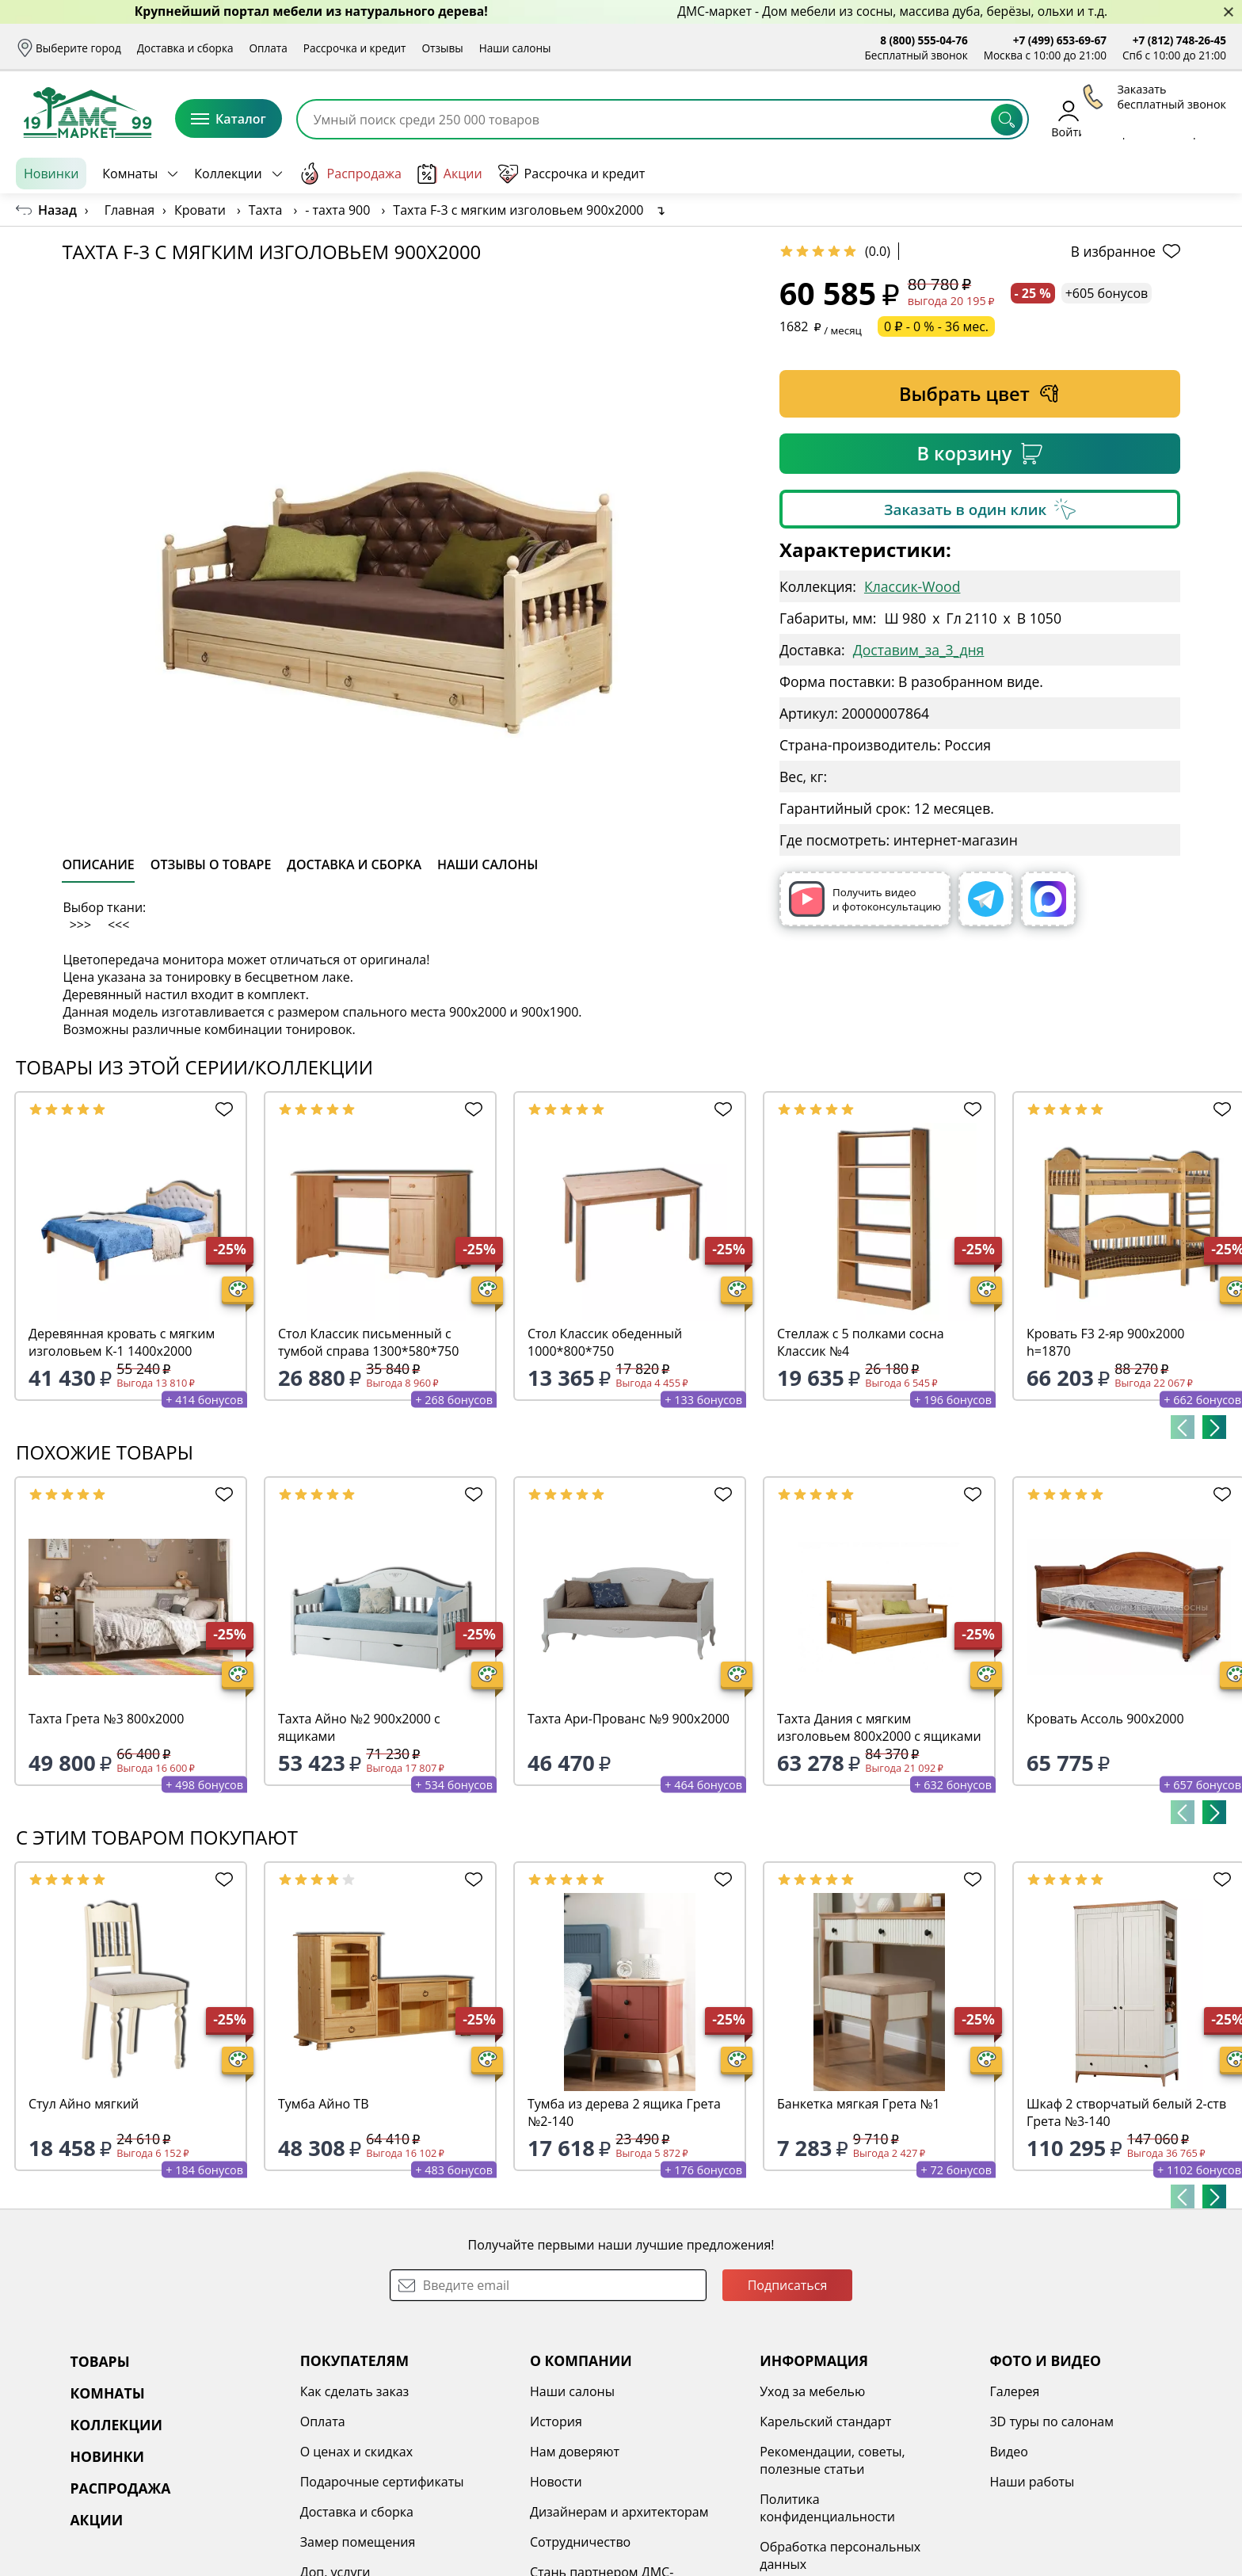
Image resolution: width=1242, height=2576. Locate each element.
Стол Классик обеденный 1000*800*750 (605, 1342)
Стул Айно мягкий (84, 2103)
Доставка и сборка (185, 47)
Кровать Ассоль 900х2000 (1105, 1718)
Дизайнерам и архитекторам (619, 2512)
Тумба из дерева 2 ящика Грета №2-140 (624, 2112)
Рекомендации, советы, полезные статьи (832, 2460)
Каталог (228, 119)
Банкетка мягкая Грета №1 (858, 2103)
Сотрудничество (580, 2542)
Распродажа (350, 173)
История (556, 2421)
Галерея (1014, 2391)
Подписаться (788, 2285)
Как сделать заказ (355, 2391)
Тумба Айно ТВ (323, 2103)
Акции (449, 174)
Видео (1008, 2451)
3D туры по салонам (1051, 2421)
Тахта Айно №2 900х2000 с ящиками (359, 1727)
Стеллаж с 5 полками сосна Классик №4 (860, 1342)
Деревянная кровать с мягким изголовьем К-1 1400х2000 (122, 1342)
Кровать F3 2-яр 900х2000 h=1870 (1105, 1342)
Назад (57, 210)
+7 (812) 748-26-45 (1179, 40)
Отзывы (442, 47)
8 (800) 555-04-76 (924, 40)
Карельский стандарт (825, 2421)
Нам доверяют (574, 2451)
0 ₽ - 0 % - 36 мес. (936, 326)
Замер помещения (358, 2542)
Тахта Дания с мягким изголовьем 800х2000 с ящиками (879, 1727)
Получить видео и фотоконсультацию (865, 899)
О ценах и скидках (356, 2451)
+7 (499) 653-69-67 (1060, 40)
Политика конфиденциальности (827, 2507)
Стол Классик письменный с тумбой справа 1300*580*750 (368, 1342)
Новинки (51, 173)
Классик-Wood (912, 586)
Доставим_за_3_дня (919, 649)
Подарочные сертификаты (382, 2481)
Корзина (1202, 118)
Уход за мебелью (812, 2391)
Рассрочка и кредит (354, 47)
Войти (1068, 118)
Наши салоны (515, 47)
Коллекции (227, 173)
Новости (556, 2481)
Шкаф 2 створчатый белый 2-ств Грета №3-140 (1126, 2112)
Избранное (1132, 118)
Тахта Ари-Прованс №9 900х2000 (629, 1718)
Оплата (269, 47)
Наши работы (1031, 2481)
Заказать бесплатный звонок (1153, 173)
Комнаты (130, 173)
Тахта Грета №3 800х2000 (106, 1718)
